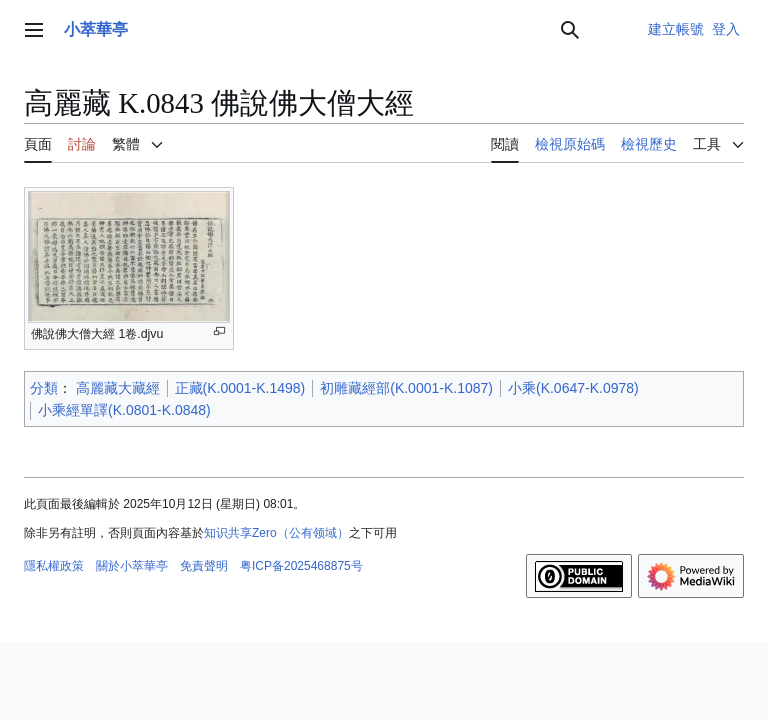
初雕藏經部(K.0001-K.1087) (406, 388)
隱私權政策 (54, 566)
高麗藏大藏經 (118, 388)
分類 (44, 388)
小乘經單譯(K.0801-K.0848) (124, 410)
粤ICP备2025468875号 (301, 566)
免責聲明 (204, 566)
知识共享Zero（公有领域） (276, 533)
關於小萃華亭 (132, 566)
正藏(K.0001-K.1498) (240, 388)
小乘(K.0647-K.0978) (573, 388)
